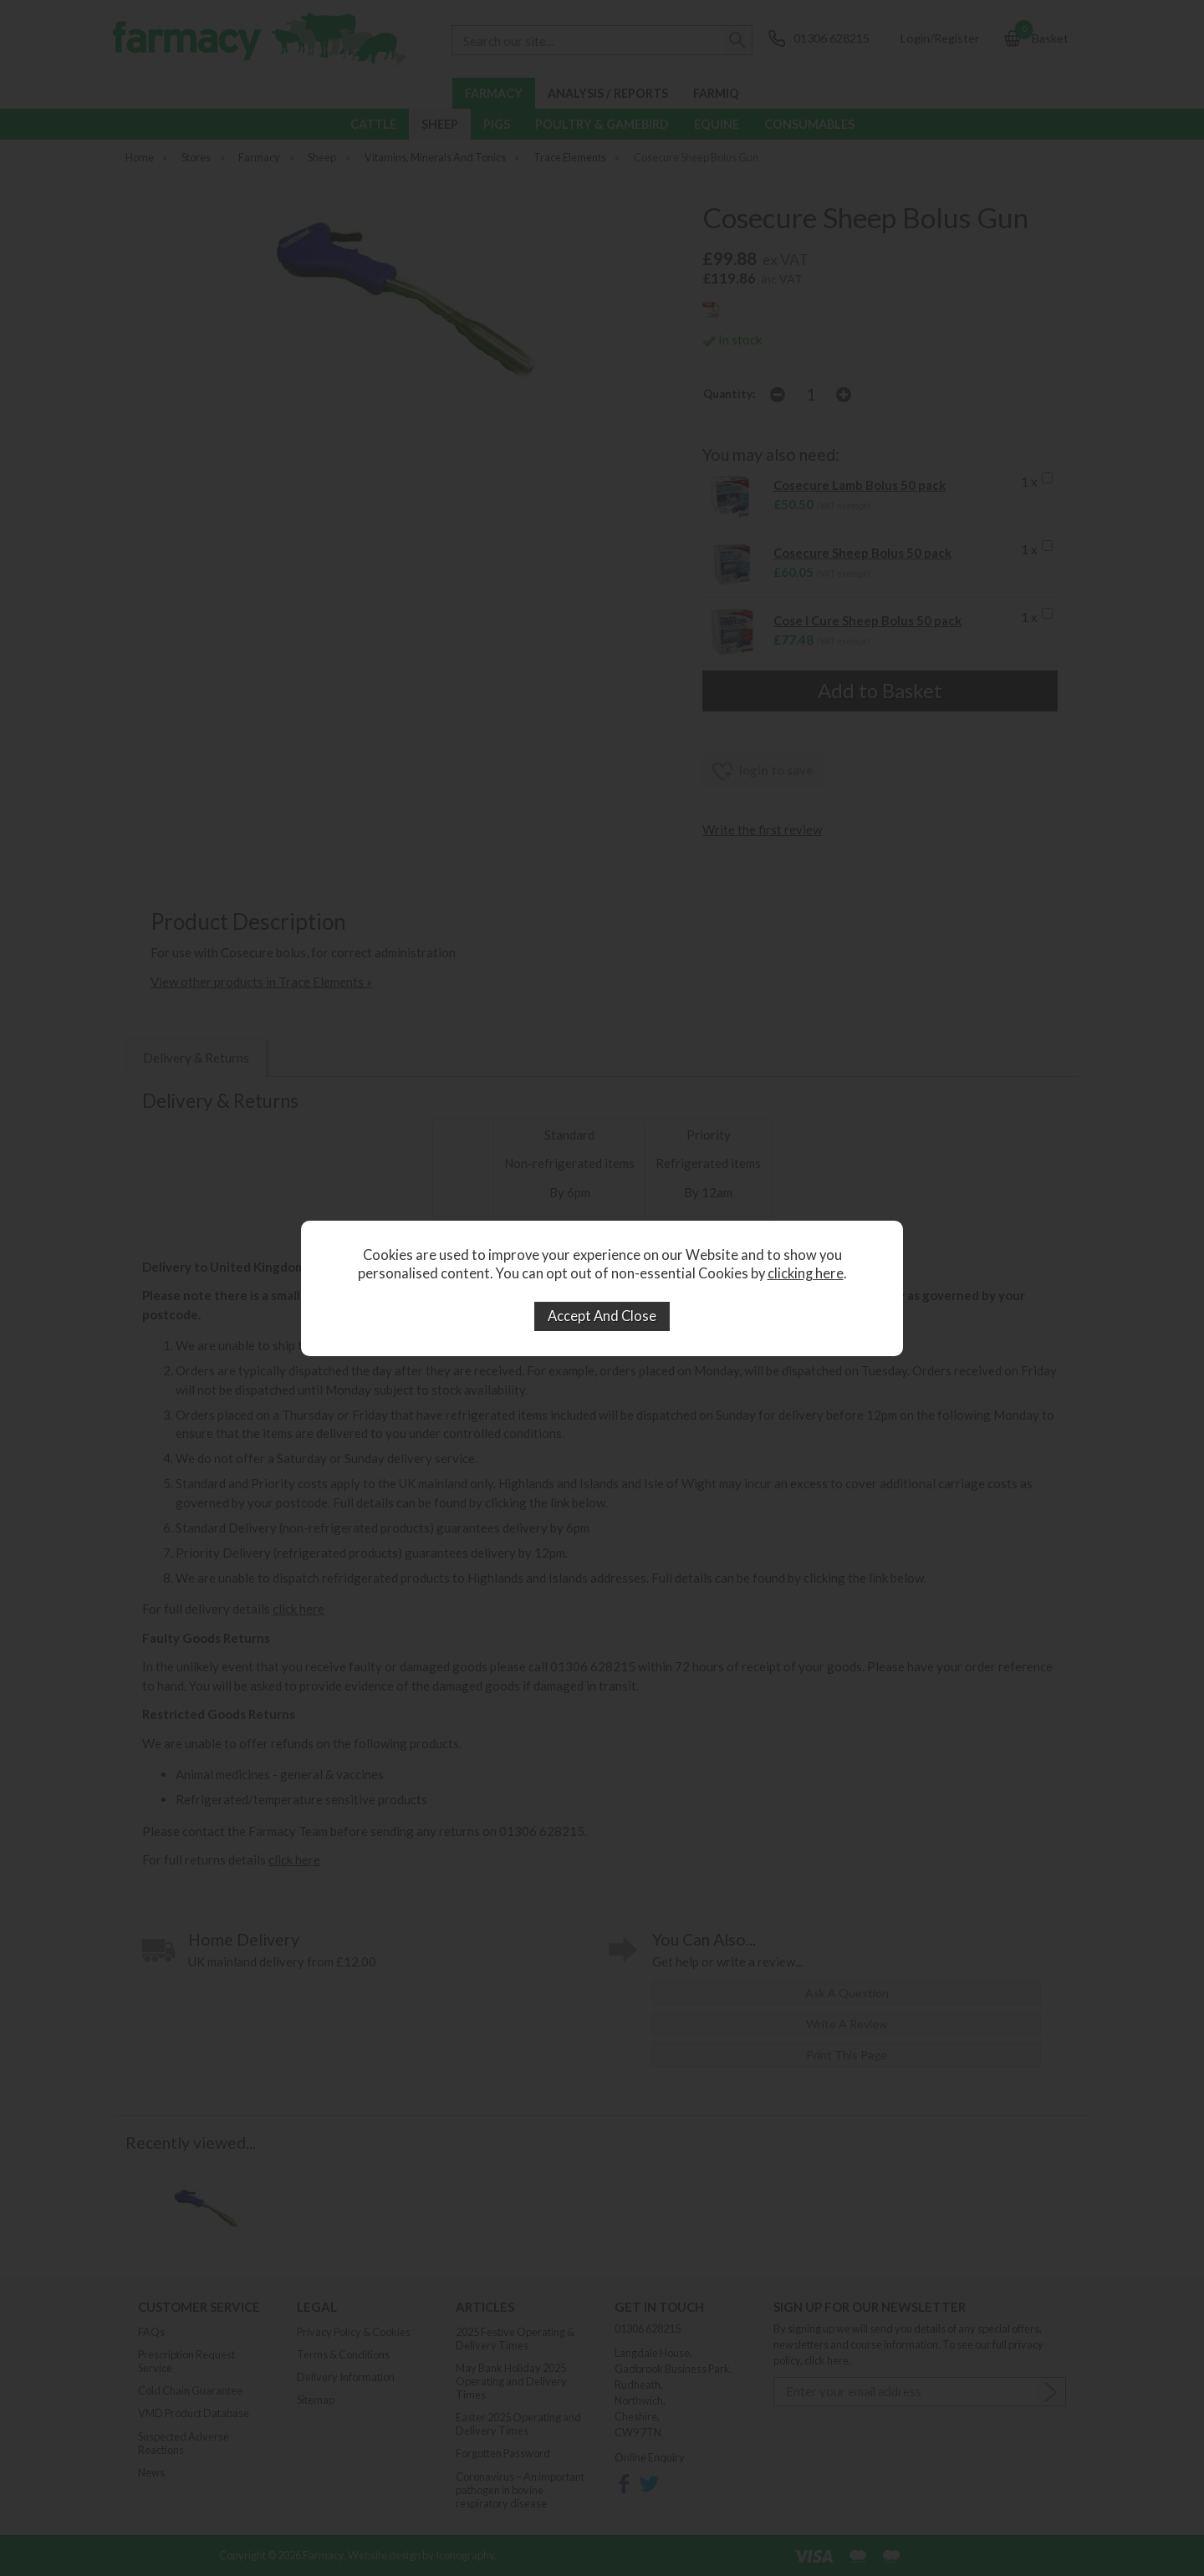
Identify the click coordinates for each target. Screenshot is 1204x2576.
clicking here (806, 1273)
